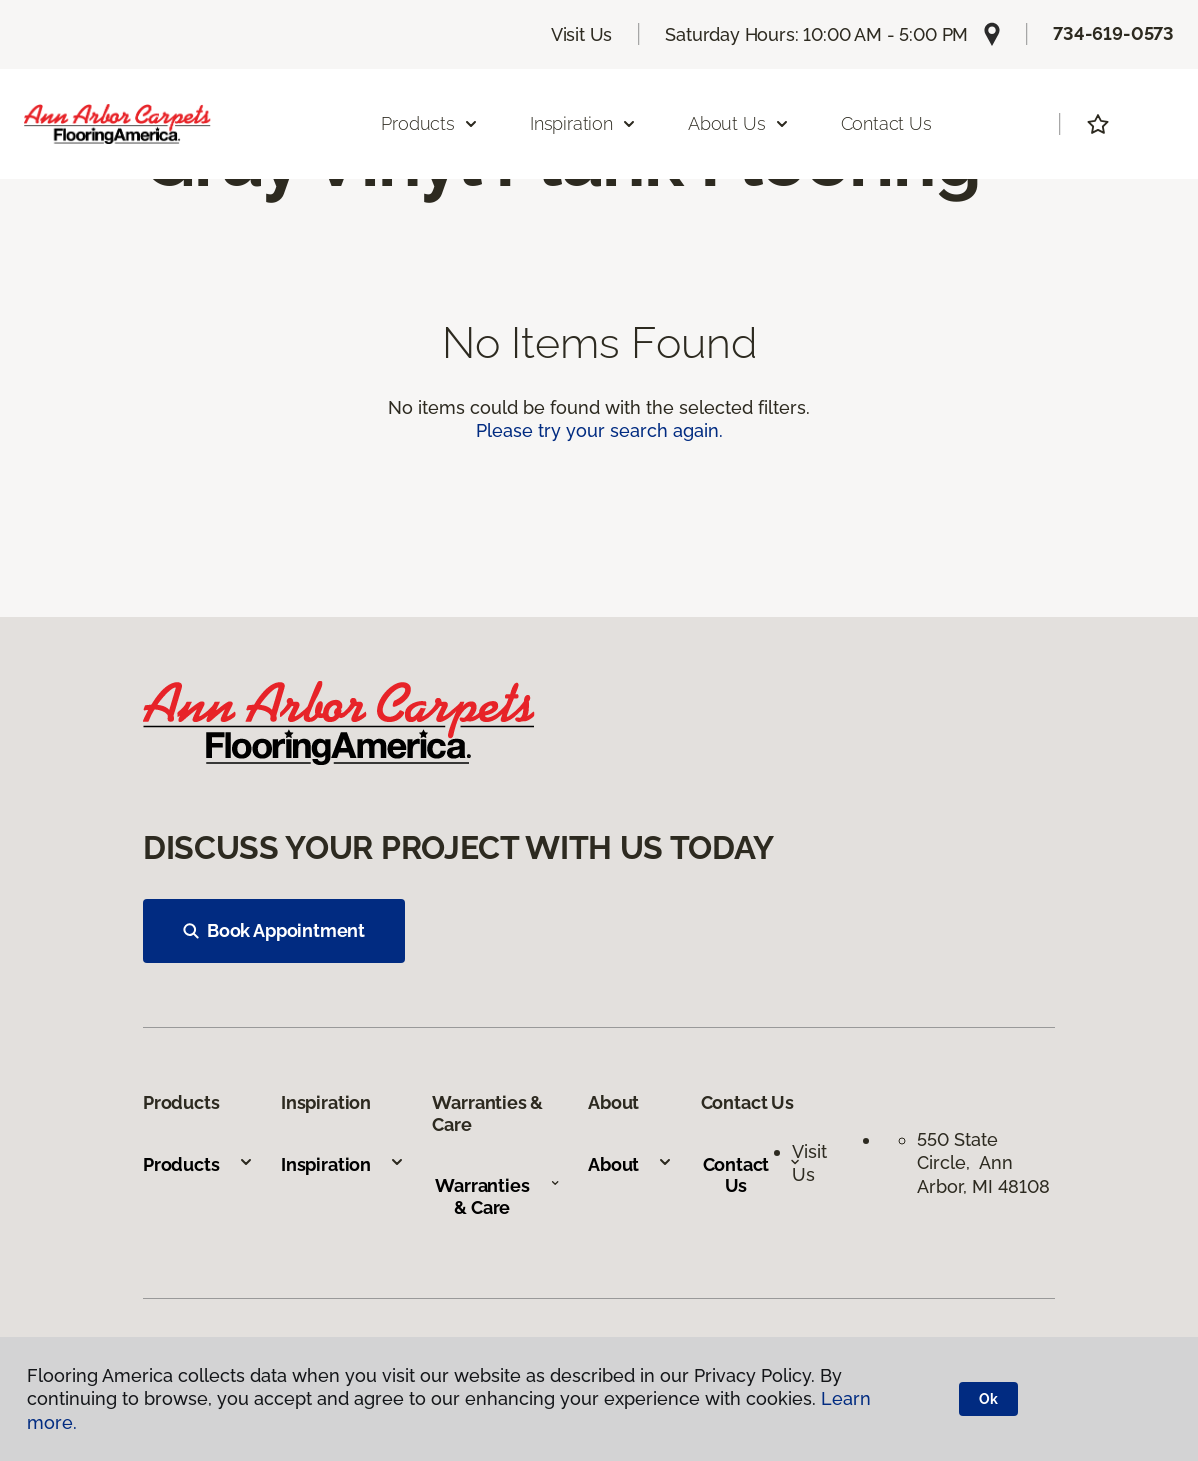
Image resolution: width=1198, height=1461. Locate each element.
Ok (988, 1399)
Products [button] (430, 123)
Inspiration (343, 1164)
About (630, 1164)
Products (198, 1164)
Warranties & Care (497, 1196)
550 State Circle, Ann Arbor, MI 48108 (983, 1163)
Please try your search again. (599, 430)
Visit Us (582, 34)
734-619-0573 (1113, 33)
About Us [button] (739, 123)
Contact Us (886, 123)
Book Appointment (274, 930)
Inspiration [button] (583, 123)
